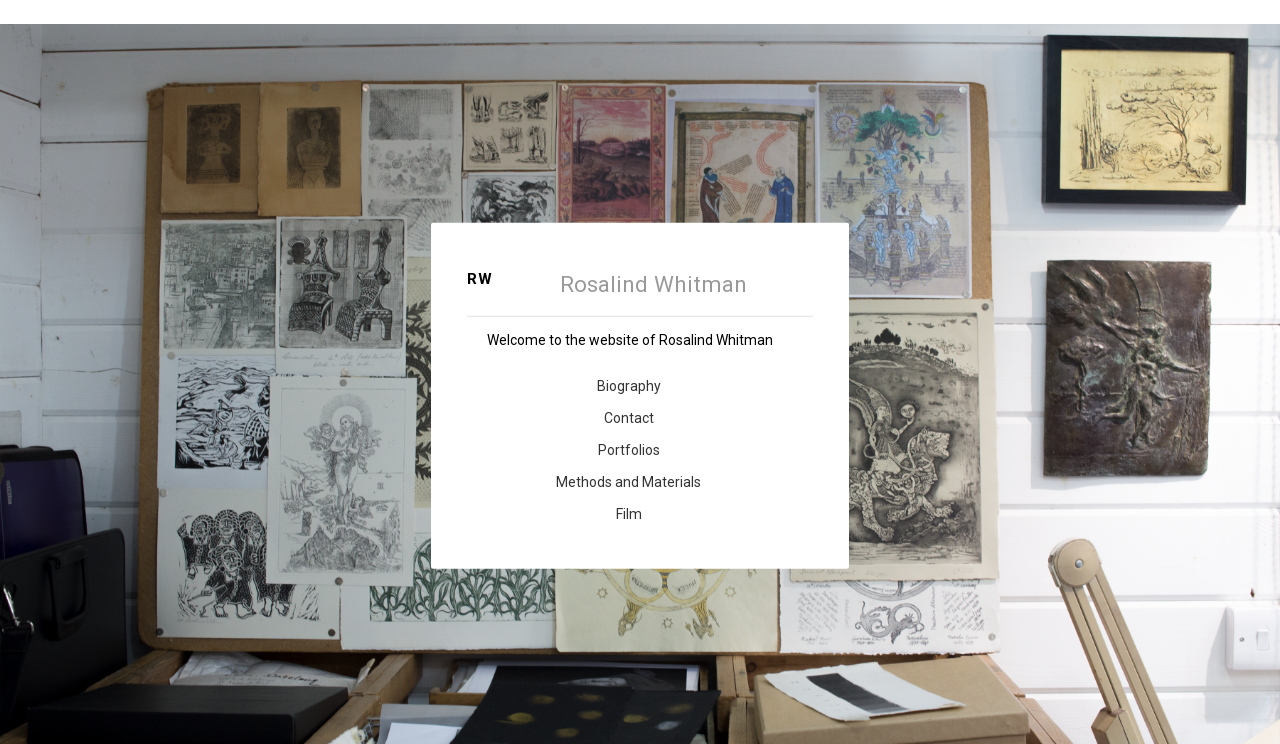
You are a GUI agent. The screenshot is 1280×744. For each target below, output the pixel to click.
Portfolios (629, 450)
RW (480, 279)
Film (629, 514)
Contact (629, 418)
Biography (629, 386)
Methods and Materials (628, 482)
